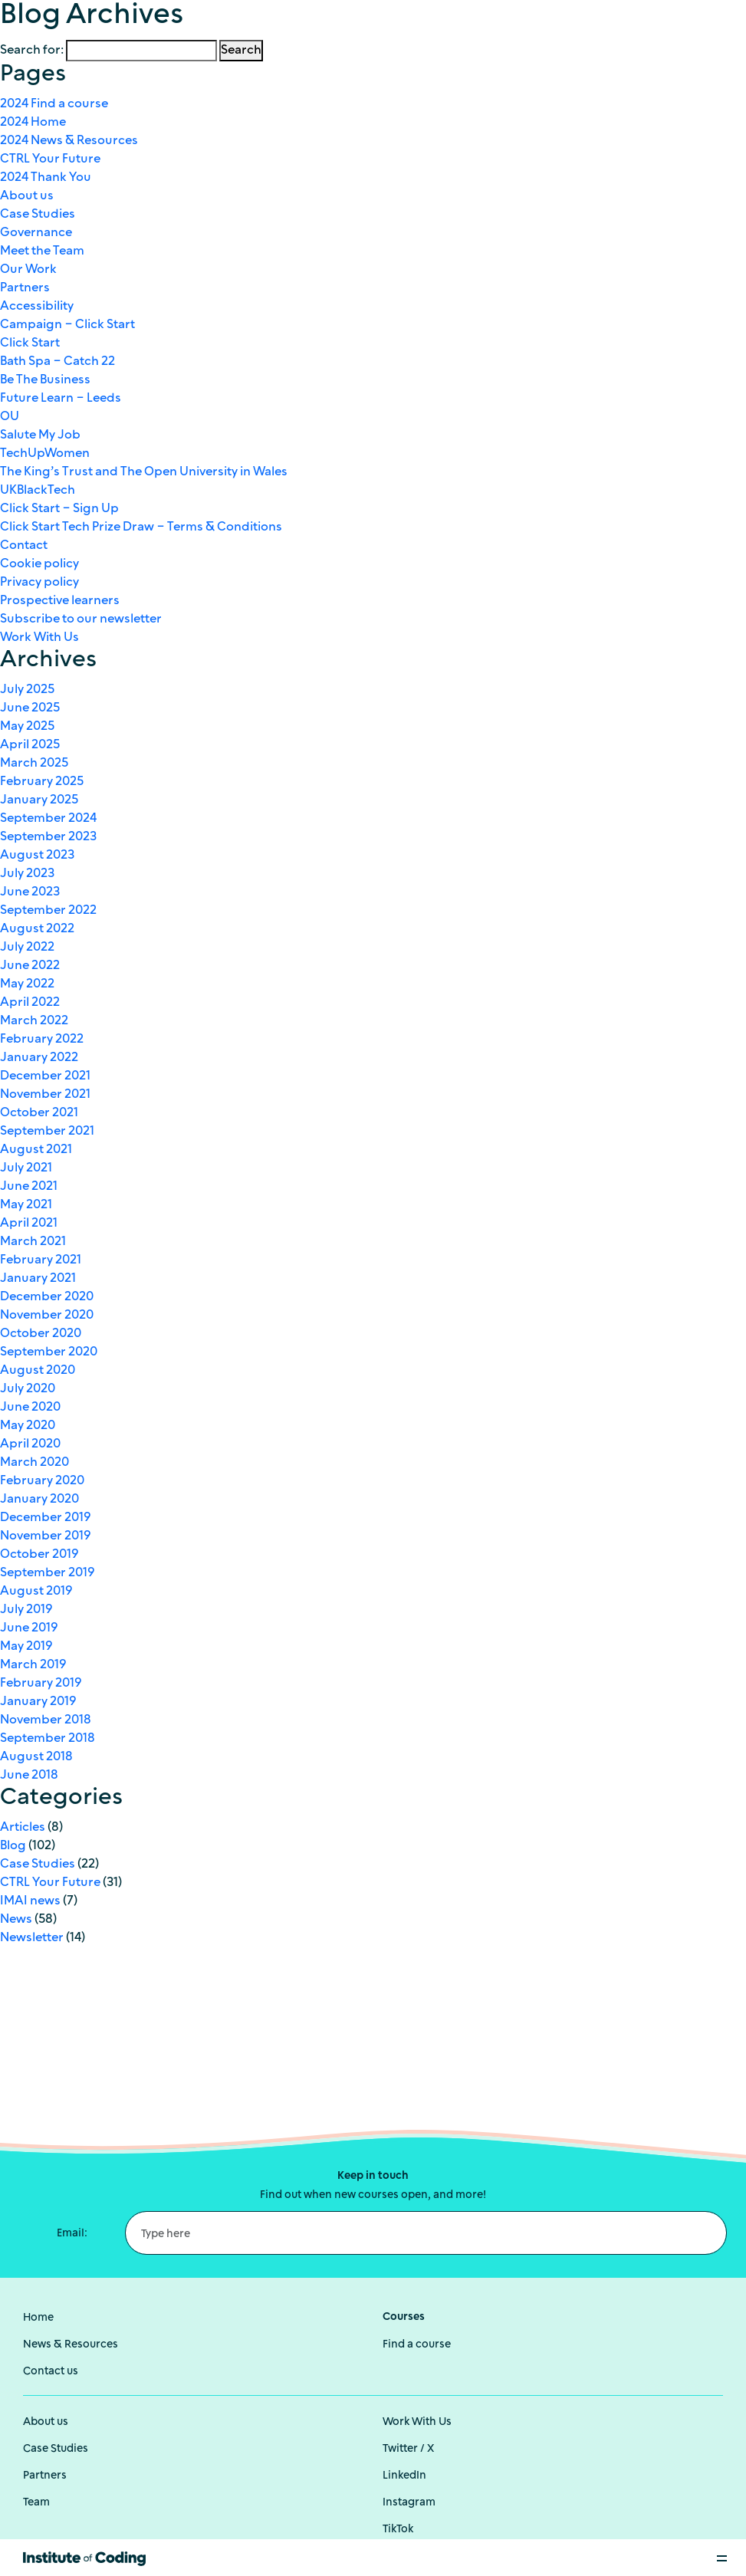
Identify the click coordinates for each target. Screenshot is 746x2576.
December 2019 (45, 1518)
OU (9, 417)
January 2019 (38, 1702)
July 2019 (26, 1610)
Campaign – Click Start (67, 325)
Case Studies (37, 215)
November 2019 (45, 1536)
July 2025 (27, 690)
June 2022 (30, 966)
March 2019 (33, 1665)
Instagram (409, 2503)
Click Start (30, 343)
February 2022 (42, 1039)
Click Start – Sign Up (59, 509)
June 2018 (29, 1775)
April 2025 (30, 745)
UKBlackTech (37, 491)
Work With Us (39, 638)
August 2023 (37, 855)
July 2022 (27, 947)
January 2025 (39, 800)
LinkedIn (404, 2476)
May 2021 (26, 1205)
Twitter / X (408, 2449)
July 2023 (27, 874)
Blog (13, 1846)
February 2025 (42, 782)
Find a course (417, 2345)
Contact (24, 546)
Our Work (28, 270)
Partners (25, 288)
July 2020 (27, 1389)
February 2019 (40, 1683)
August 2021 (36, 1150)
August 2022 (37, 929)
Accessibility (37, 307)
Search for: (32, 50)
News (16, 1920)
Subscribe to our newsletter (81, 619)
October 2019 (39, 1555)
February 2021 (40, 1260)
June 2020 (30, 1407)
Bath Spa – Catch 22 (57, 362)
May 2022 (27, 984)
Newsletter (32, 1938)
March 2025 (34, 763)
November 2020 (47, 1315)
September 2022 (48, 911)
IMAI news (30, 1901)
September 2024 (48, 819)
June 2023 (30, 892)
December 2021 (45, 1076)
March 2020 (34, 1463)
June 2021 (29, 1187)
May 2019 (26, 1647)
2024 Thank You (45, 178)
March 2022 (34, 1021)
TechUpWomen (45, 454)
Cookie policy (39, 564)
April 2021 (29, 1223)
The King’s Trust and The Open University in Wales (144, 472)
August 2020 (37, 1371)
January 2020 (39, 1499)
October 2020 (40, 1334)
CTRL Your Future (50, 159)
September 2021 (47, 1131)
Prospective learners (60, 601)
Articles (22, 1828)
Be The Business (45, 380)
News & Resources (70, 2345)
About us (27, 196)
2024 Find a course (54, 104)
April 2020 (30, 1444)
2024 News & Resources (69, 141)
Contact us (50, 2371)
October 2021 (39, 1113)
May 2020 (27, 1426)
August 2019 (36, 1591)
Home (38, 2318)
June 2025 (30, 708)
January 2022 (39, 1058)
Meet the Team (42, 251)
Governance (36, 233)
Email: (72, 2233)
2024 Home (33, 123)
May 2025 (27, 727)
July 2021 (26, 1168)
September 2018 (47, 1739)
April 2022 (30, 1003)
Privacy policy (39, 583)
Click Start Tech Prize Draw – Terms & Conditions (141, 527)
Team (36, 2503)
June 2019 (29, 1628)
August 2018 (36, 1757)
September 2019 (47, 1573)
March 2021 (33, 1242)
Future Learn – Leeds (60, 399)
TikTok (398, 2529)
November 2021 (45, 1095)
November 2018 (45, 1720)
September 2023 (48, 837)
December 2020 (47, 1297)
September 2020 (48, 1352)
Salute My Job (40, 435)
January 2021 (38, 1279)
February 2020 (42, 1481)
